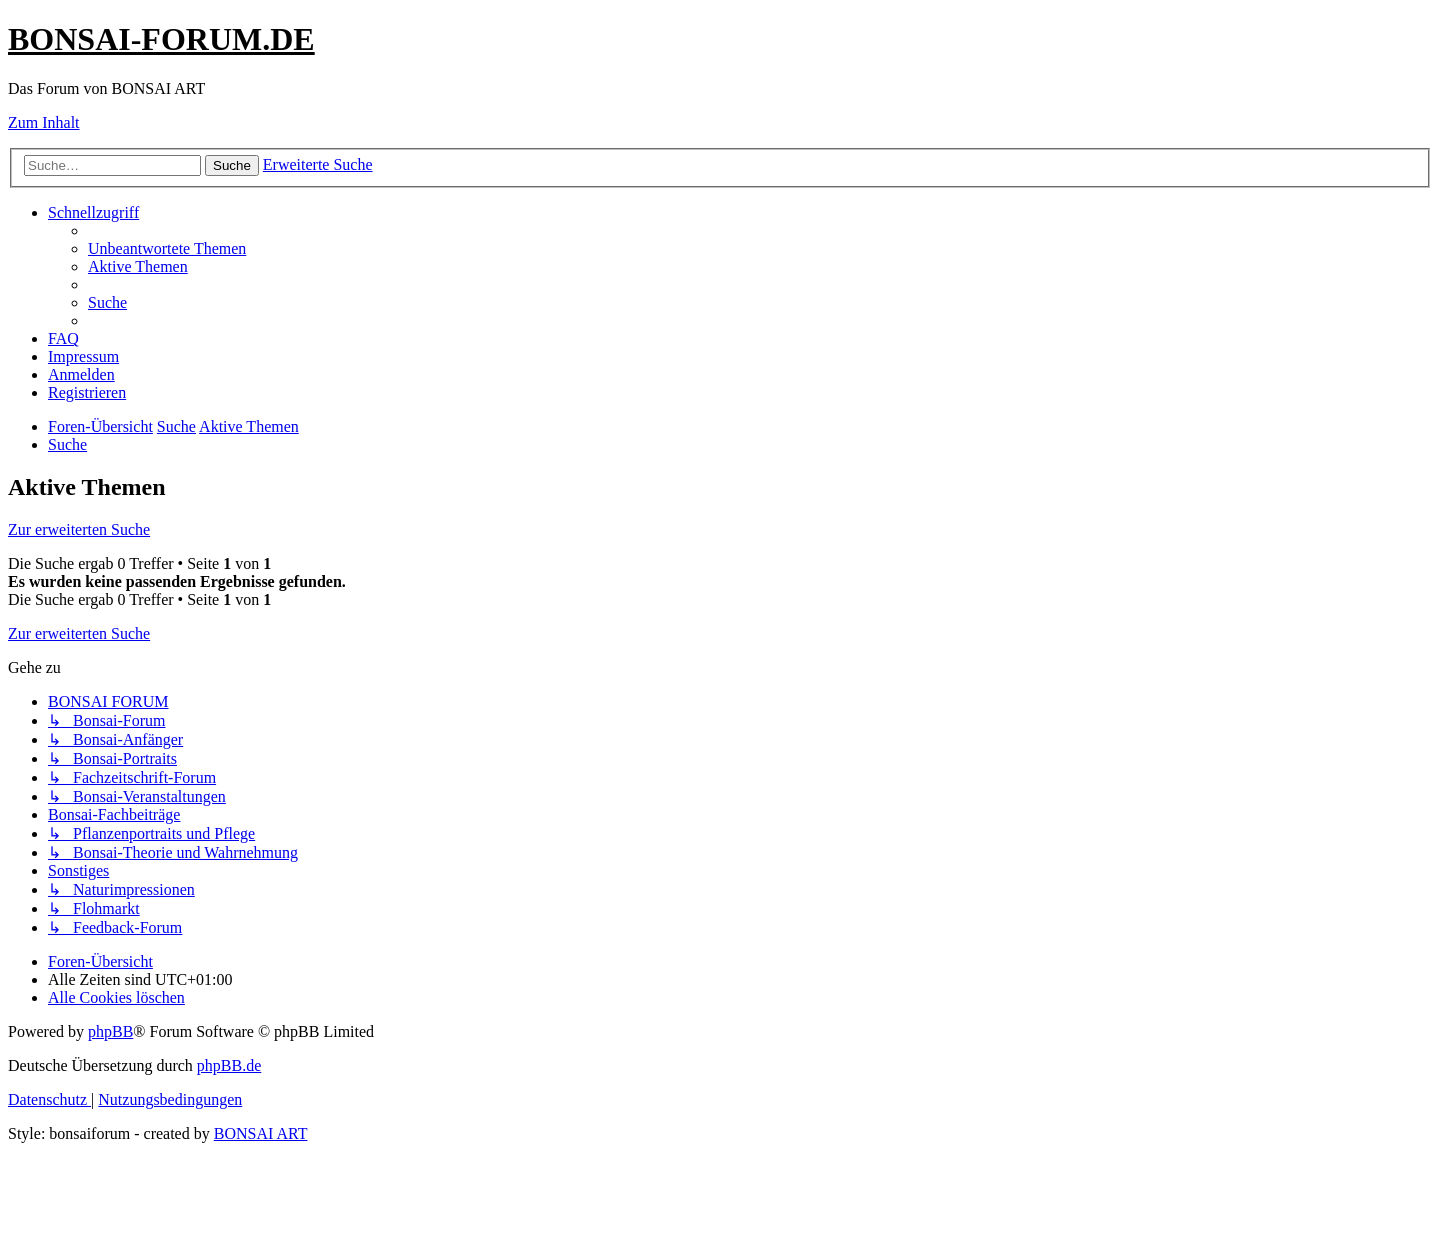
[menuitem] (167, 248)
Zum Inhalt (44, 122)
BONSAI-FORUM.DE (161, 39)
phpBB (110, 1031)
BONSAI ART (261, 1133)
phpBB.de (229, 1065)
